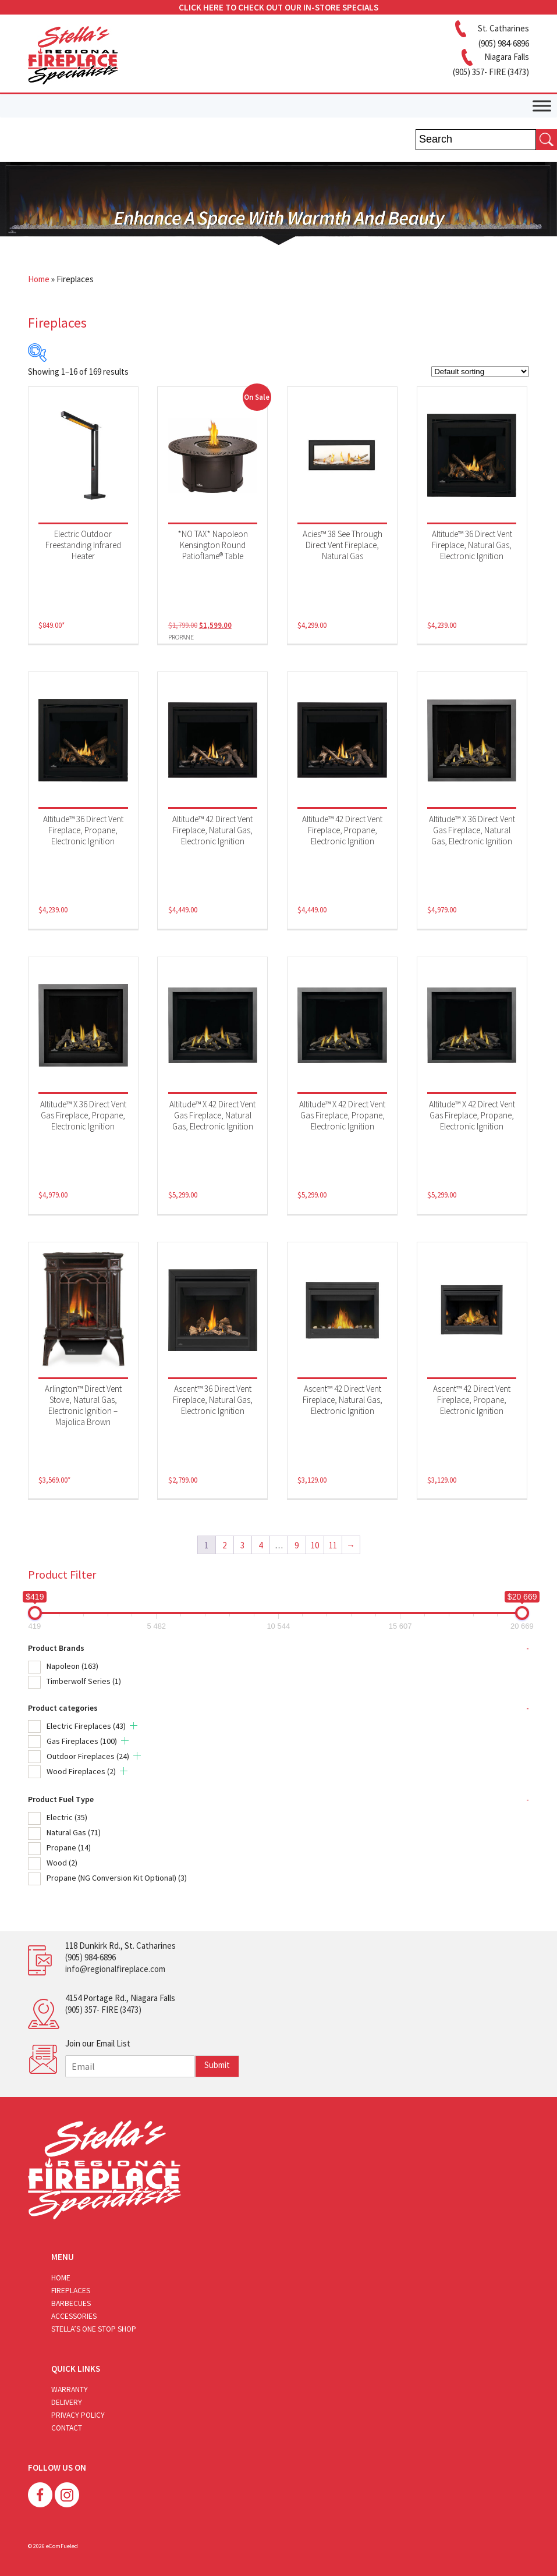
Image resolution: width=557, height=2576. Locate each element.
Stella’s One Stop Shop (93, 2329)
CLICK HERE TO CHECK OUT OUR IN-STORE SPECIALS (278, 7)
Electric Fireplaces (86, 1726)
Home (38, 279)
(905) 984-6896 (90, 1957)
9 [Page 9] (297, 1545)
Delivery (66, 2402)
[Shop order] (480, 371)
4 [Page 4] (260, 1545)
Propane (69, 1847)
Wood (62, 1862)
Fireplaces (70, 2291)
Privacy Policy (78, 2415)
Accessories (74, 2316)
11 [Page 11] (333, 1545)
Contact (66, 2428)
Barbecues (71, 2303)
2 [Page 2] (224, 1545)
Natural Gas (74, 1832)
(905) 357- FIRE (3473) (103, 2009)
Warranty (69, 2389)
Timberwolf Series (84, 1681)
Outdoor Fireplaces (88, 1756)
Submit (217, 2064)
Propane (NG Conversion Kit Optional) (117, 1878)
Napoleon (72, 1666)
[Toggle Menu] (542, 105)
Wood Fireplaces (81, 1771)
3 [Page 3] (242, 1545)
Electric (67, 1817)
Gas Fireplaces (82, 1741)
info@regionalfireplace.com (115, 1968)
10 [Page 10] (315, 1545)
